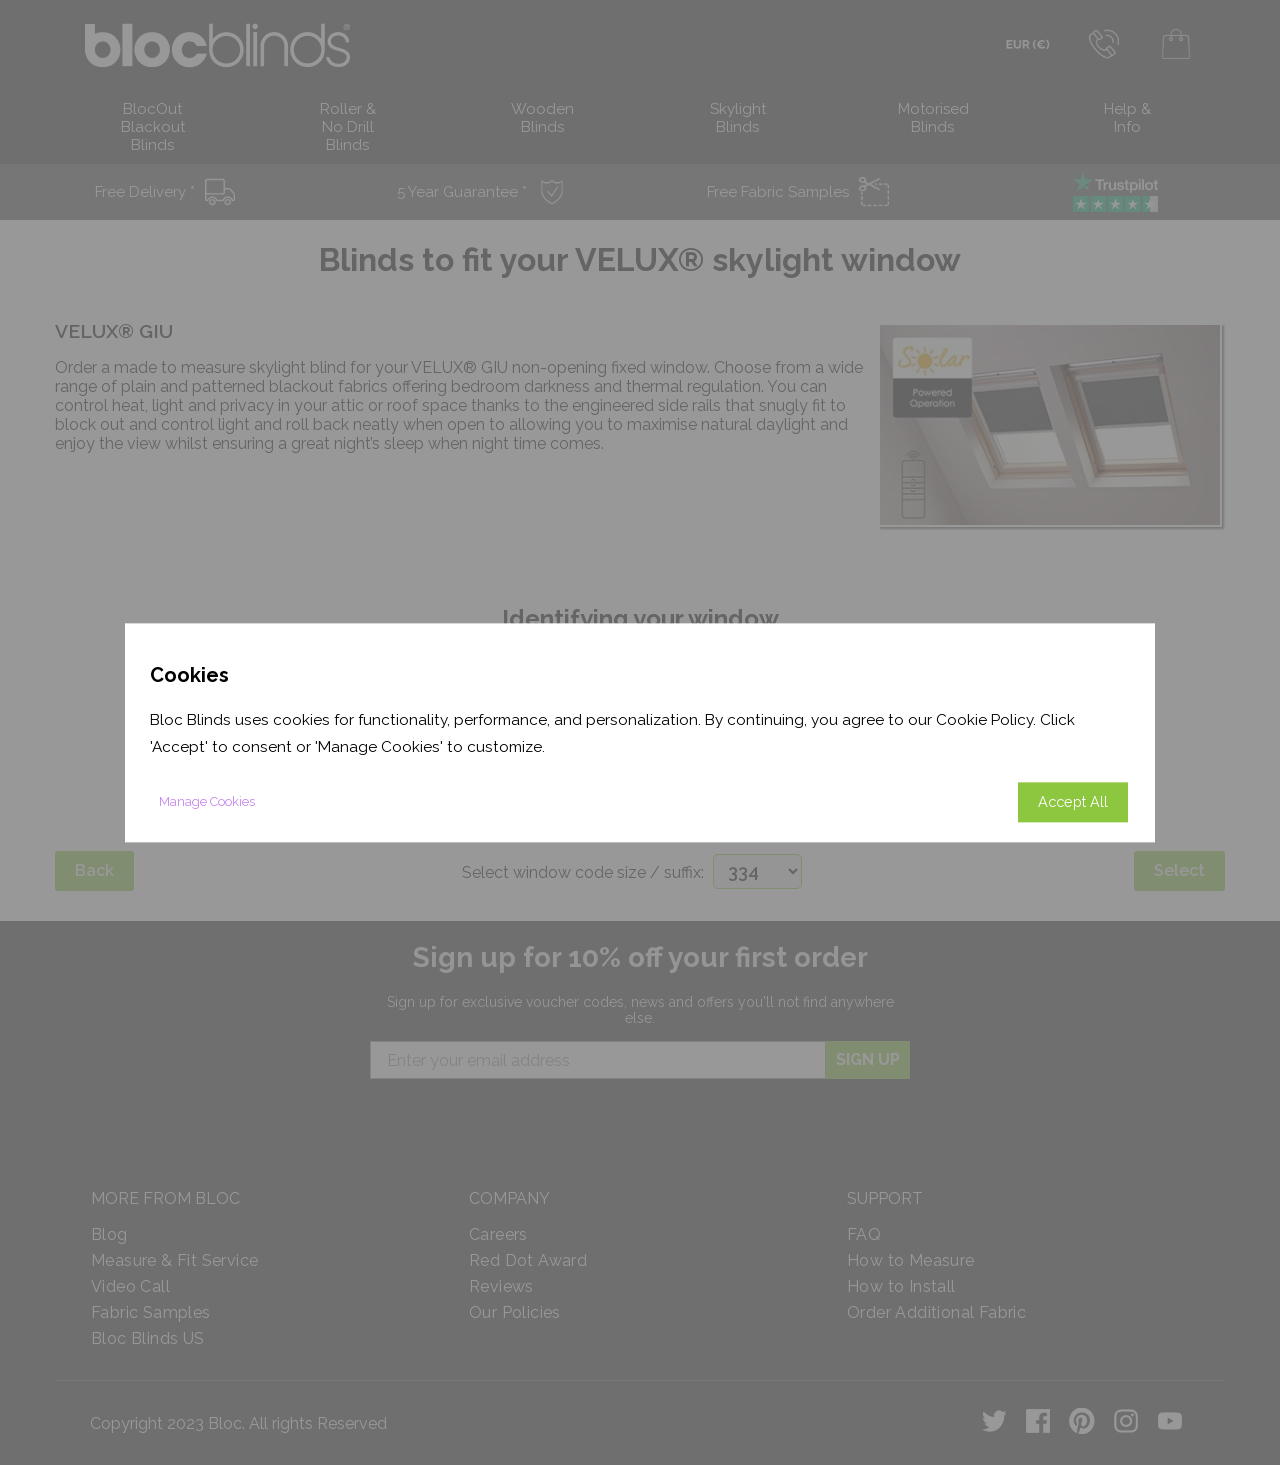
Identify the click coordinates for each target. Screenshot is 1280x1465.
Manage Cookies (207, 801)
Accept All (1073, 801)
